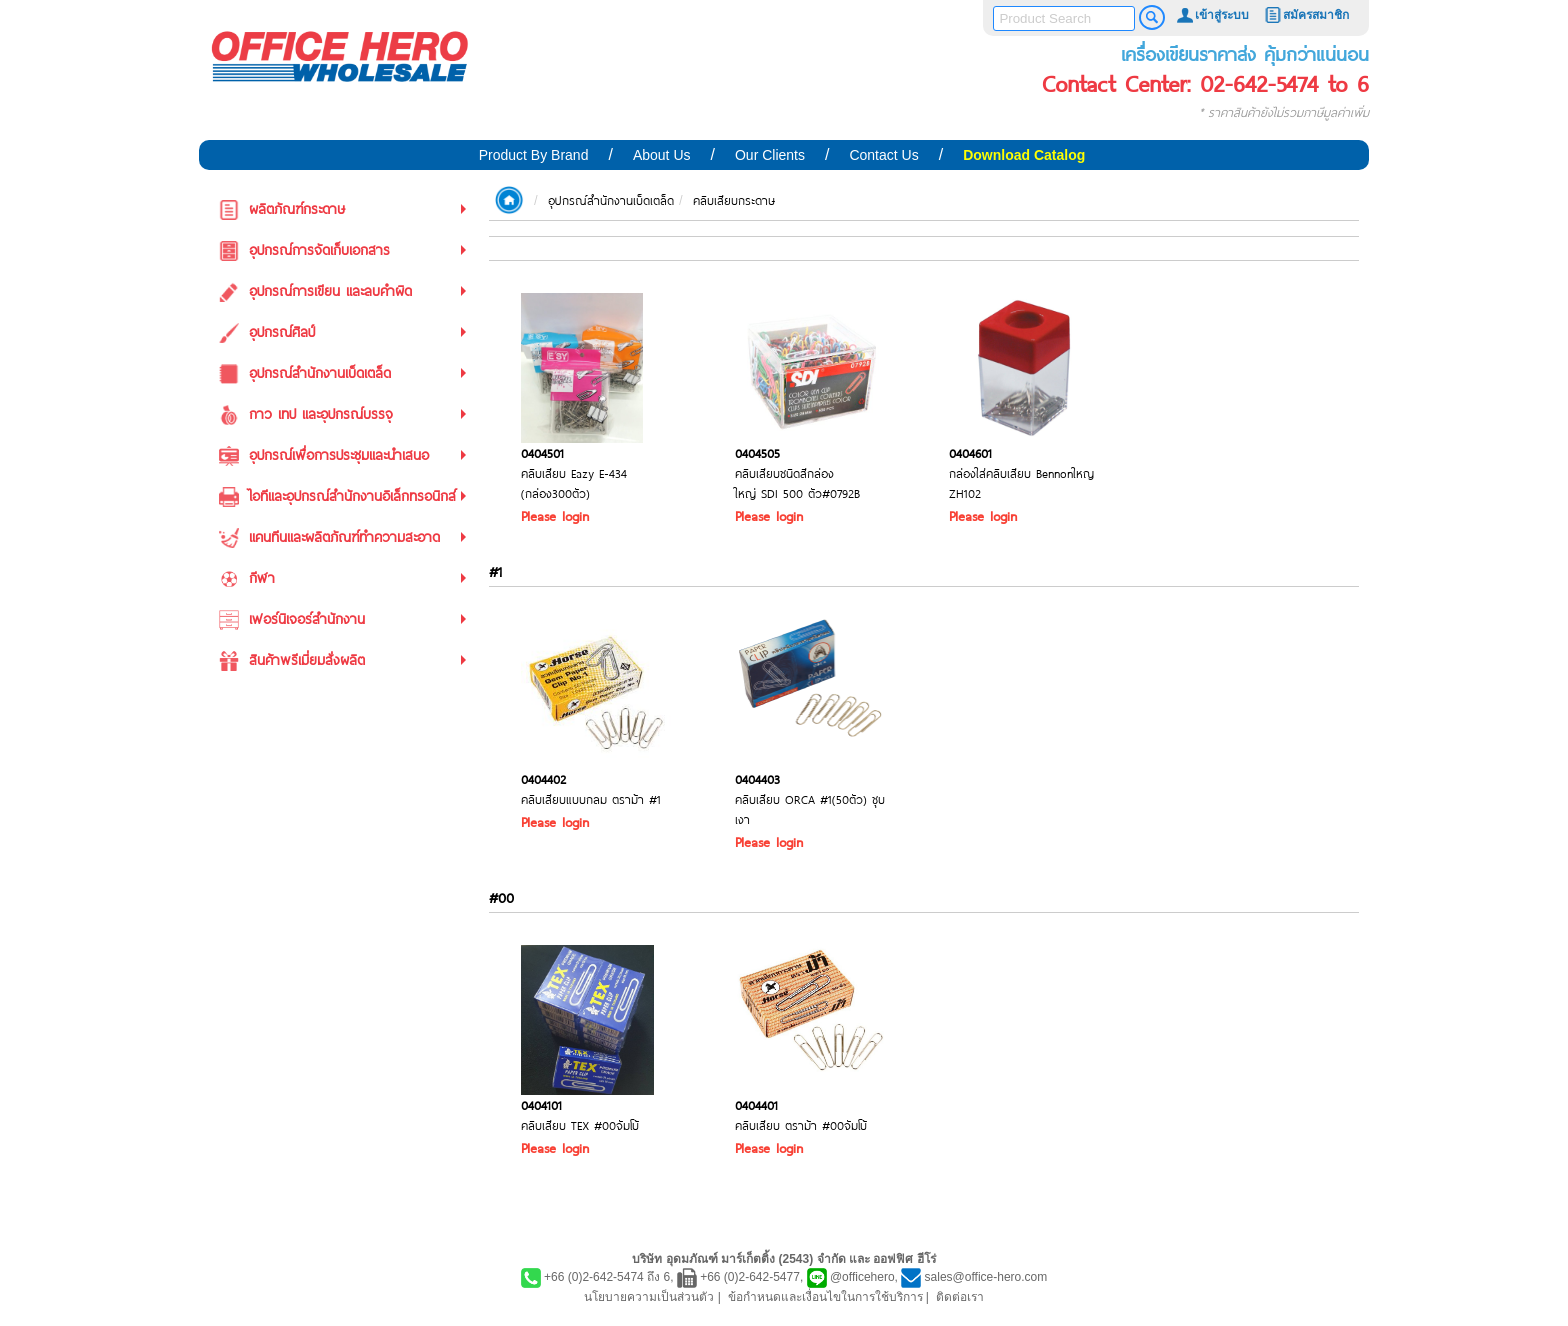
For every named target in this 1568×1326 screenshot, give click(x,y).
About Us (662, 155)
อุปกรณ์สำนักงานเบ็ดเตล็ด (611, 200)
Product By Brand (534, 155)
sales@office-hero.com (986, 1277)
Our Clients (770, 155)
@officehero (862, 1277)
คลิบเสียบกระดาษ (734, 200)
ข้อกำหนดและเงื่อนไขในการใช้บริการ (825, 1297)
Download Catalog (1024, 155)
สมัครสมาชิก (1306, 15)
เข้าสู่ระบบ (1212, 15)
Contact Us (883, 155)
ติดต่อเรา (960, 1297)
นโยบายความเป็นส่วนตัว (649, 1297)
